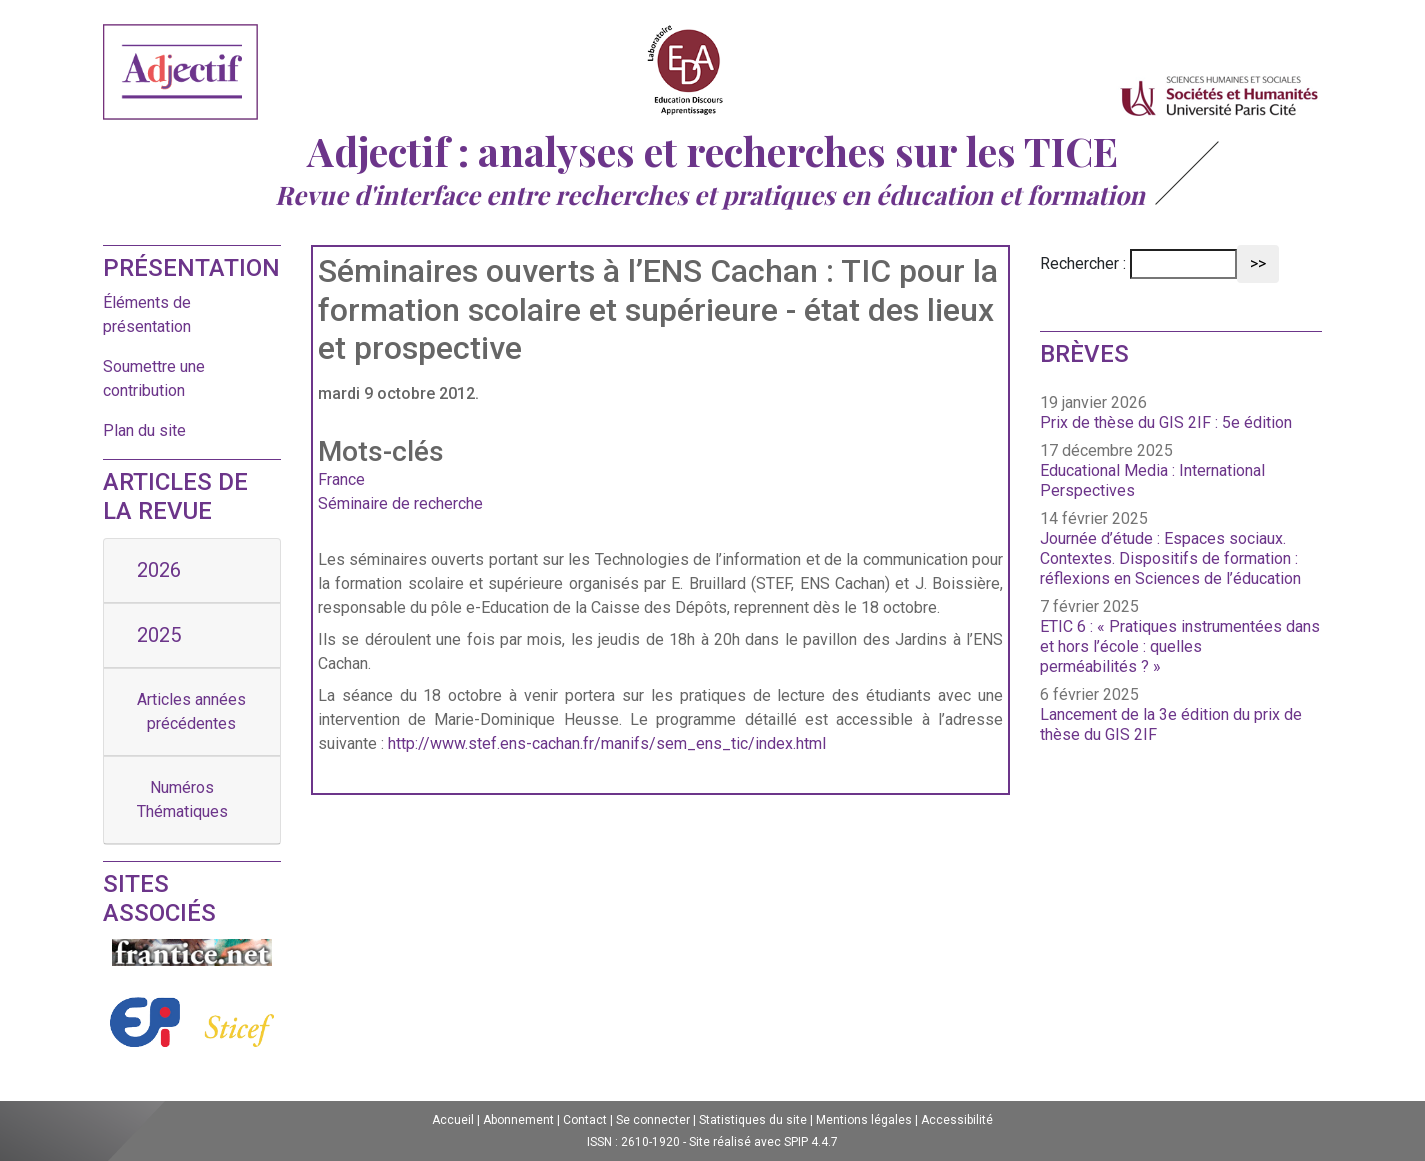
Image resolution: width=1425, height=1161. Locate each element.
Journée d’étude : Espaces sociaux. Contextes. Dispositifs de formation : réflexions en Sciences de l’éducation (1170, 558)
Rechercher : (1083, 263)
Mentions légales (864, 1120)
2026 (159, 570)
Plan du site (144, 430)
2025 (159, 635)
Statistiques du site (753, 1120)
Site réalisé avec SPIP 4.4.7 (763, 1142)
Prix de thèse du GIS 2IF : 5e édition (1166, 422)
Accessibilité (957, 1120)
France (341, 479)
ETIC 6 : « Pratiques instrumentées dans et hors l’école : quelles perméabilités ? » (1180, 646)
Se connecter (653, 1120)
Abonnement (518, 1120)
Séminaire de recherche (400, 503)
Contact (585, 1120)
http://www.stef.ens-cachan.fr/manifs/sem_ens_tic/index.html (607, 743)
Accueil (453, 1120)
